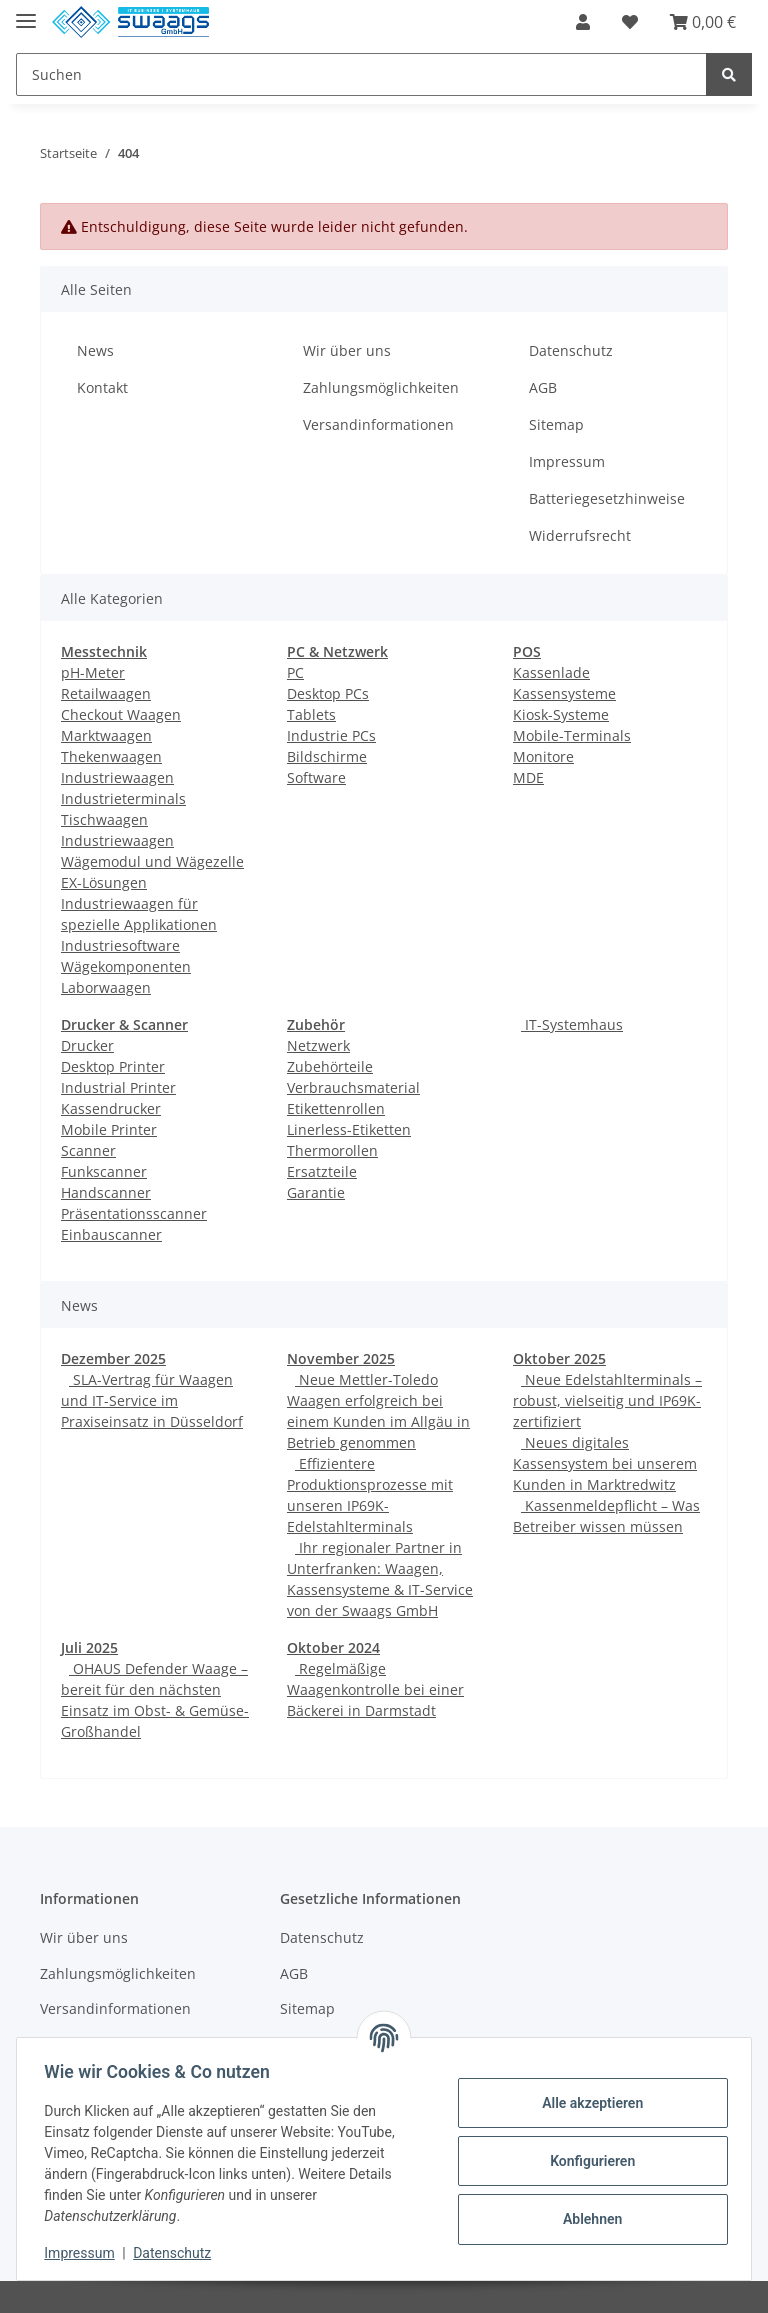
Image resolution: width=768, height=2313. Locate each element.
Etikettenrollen (336, 1108)
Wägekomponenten (126, 966)
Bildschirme (327, 756)
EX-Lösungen (104, 882)
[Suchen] (361, 74)
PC (295, 672)
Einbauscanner (111, 1234)
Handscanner (106, 1192)
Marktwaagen (106, 735)
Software (316, 777)
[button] (583, 22)
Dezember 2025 (113, 1358)
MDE (528, 777)
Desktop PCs (328, 693)
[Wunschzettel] (630, 22)
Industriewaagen (117, 777)
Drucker (87, 1045)
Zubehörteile (330, 1066)
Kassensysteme (564, 693)
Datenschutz (571, 350)
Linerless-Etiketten (349, 1129)
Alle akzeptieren (587, 2103)
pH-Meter (93, 672)
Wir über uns (347, 350)
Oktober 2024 (333, 1647)
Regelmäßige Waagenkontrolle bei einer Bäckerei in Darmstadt (375, 1689)
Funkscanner (104, 1171)
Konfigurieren (587, 2161)
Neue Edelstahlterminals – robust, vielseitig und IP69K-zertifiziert (607, 1400)
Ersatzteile (322, 1171)
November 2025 (341, 1358)
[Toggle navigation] (26, 12)
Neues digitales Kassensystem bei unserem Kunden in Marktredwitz (605, 1463)
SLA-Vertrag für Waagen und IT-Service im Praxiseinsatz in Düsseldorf (152, 1400)
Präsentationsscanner (134, 1213)
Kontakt (102, 387)
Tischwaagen (104, 819)
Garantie (316, 1192)
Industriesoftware (120, 945)
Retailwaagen (106, 693)
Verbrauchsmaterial (353, 1087)
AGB (543, 387)
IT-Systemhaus (572, 1024)
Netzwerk (318, 1045)
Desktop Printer (113, 1066)
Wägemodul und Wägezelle (152, 861)
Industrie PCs (331, 735)
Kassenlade (551, 672)
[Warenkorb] (703, 22)
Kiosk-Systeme (561, 714)
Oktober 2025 (559, 1358)
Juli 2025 (89, 1647)
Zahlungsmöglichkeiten (381, 387)
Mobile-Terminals (572, 735)
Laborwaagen (106, 987)
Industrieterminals (123, 798)
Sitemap (556, 424)
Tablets (311, 714)
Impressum (567, 461)
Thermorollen (332, 1150)
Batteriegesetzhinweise (607, 498)
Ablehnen (587, 2219)
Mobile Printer (109, 1129)
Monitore (543, 756)
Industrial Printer (118, 1087)
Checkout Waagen (121, 714)
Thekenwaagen (111, 756)
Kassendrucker (111, 1108)
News (95, 350)
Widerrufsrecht (580, 535)
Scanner (88, 1150)
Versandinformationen (378, 424)
